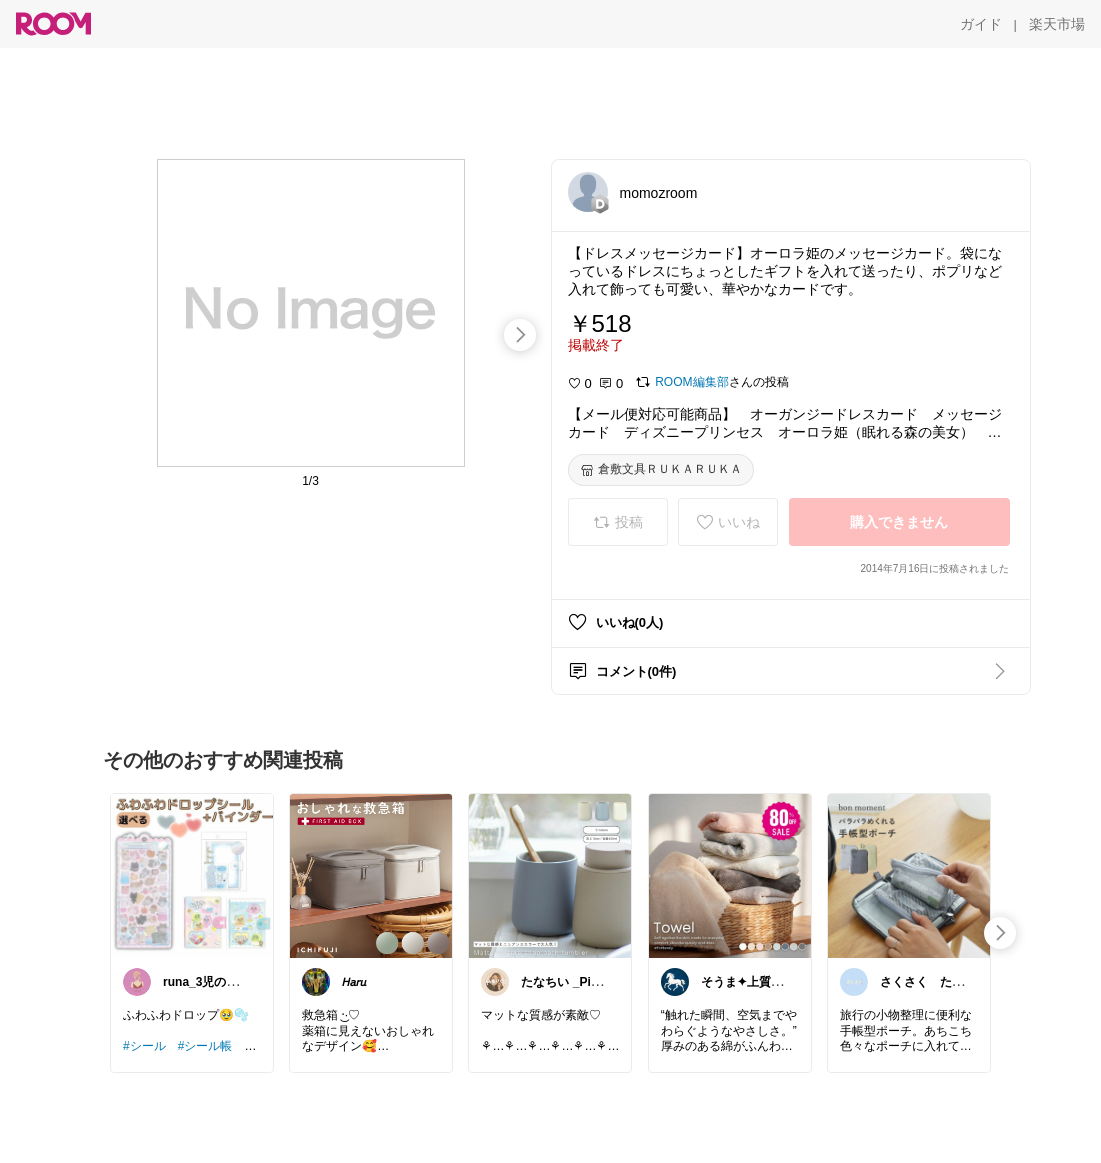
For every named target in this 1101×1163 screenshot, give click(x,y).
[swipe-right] (520, 335)
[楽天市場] (1057, 24)
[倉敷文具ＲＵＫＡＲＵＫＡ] (661, 470)
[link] (192, 875)
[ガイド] (981, 24)
